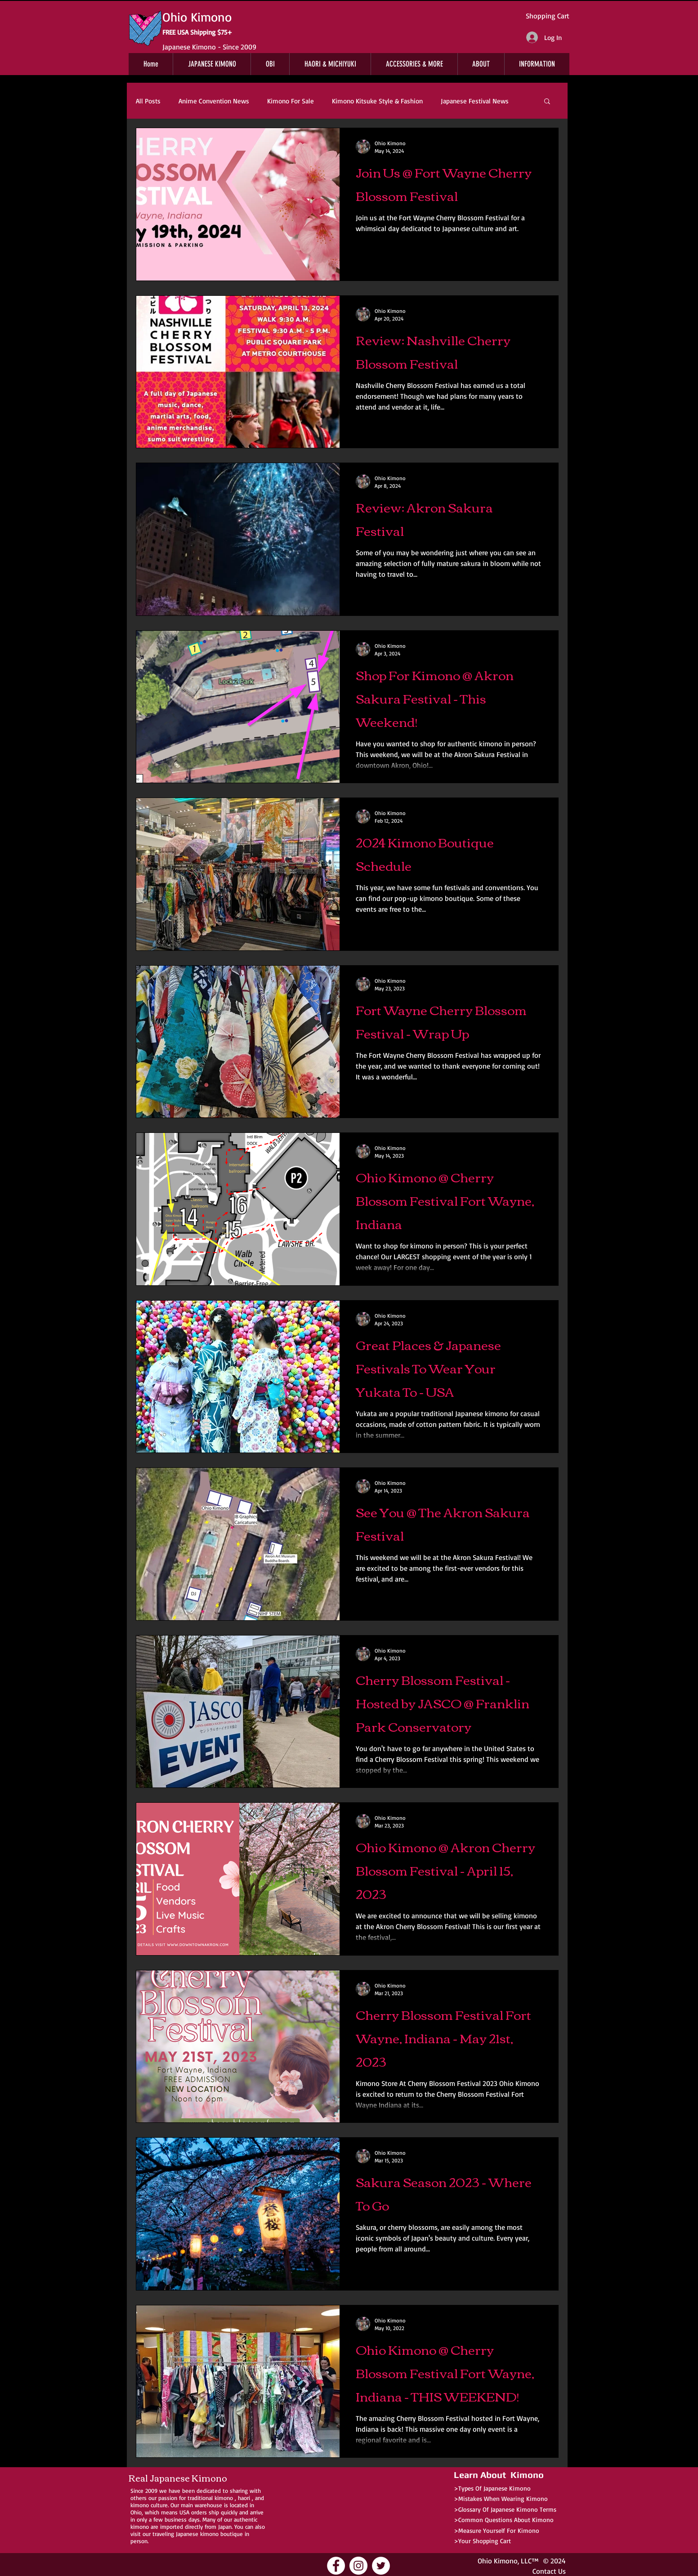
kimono (224, 2497)
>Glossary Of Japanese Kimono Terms (505, 2509)
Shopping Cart (547, 15)
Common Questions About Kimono (506, 2519)
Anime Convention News (214, 101)
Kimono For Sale (290, 101)
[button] (547, 102)
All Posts (148, 101)
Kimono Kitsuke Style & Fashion (377, 101)
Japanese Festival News (475, 101)
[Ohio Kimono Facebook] (336, 2566)
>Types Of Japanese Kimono (492, 2488)
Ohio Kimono (498, 2560)
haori (244, 2497)
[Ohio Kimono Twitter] (381, 2566)
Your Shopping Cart (484, 2541)
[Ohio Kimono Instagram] (358, 2566)
